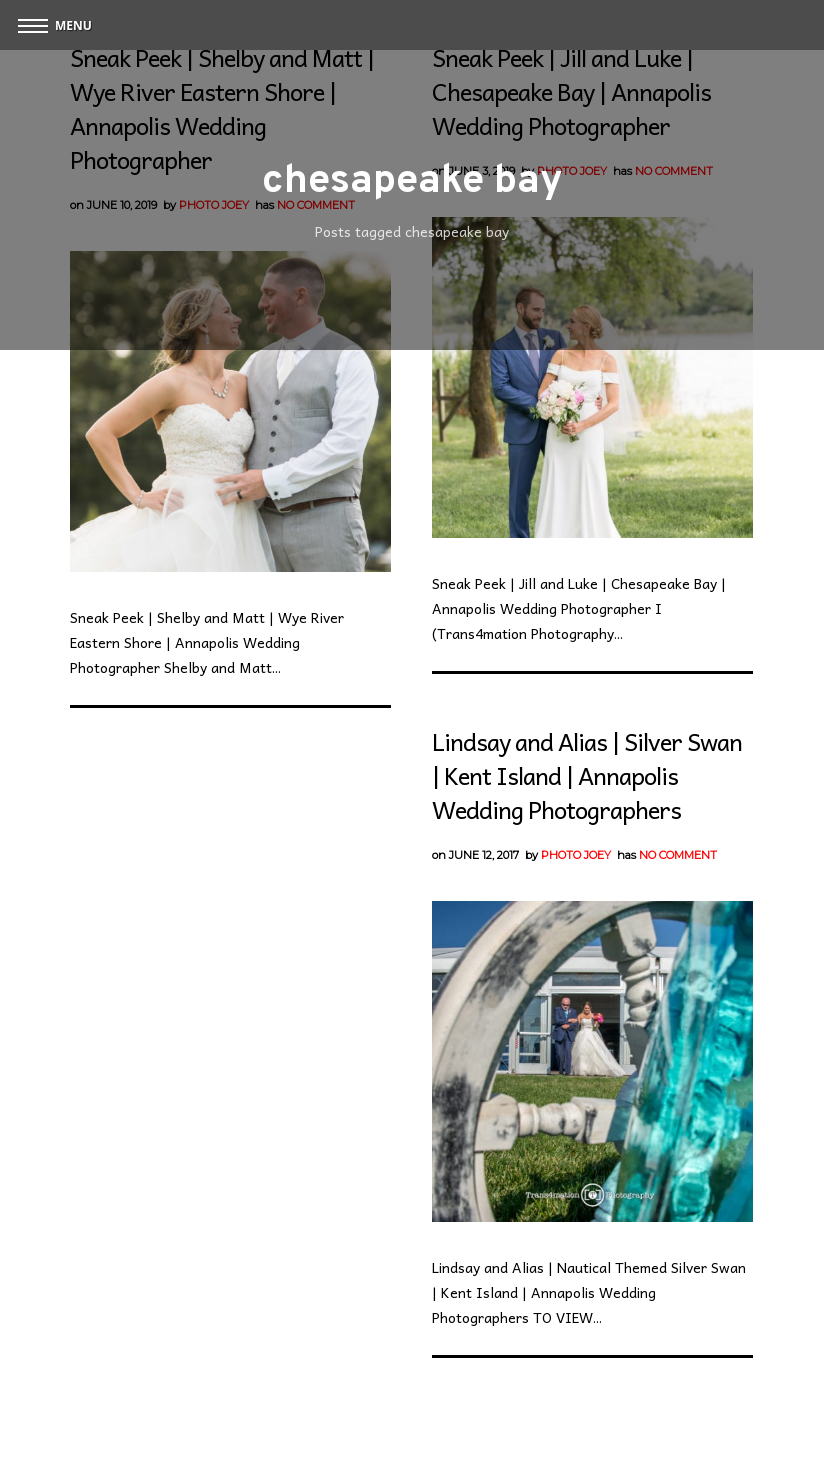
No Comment (678, 855)
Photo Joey (576, 855)
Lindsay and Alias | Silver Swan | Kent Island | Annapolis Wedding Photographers (587, 775)
